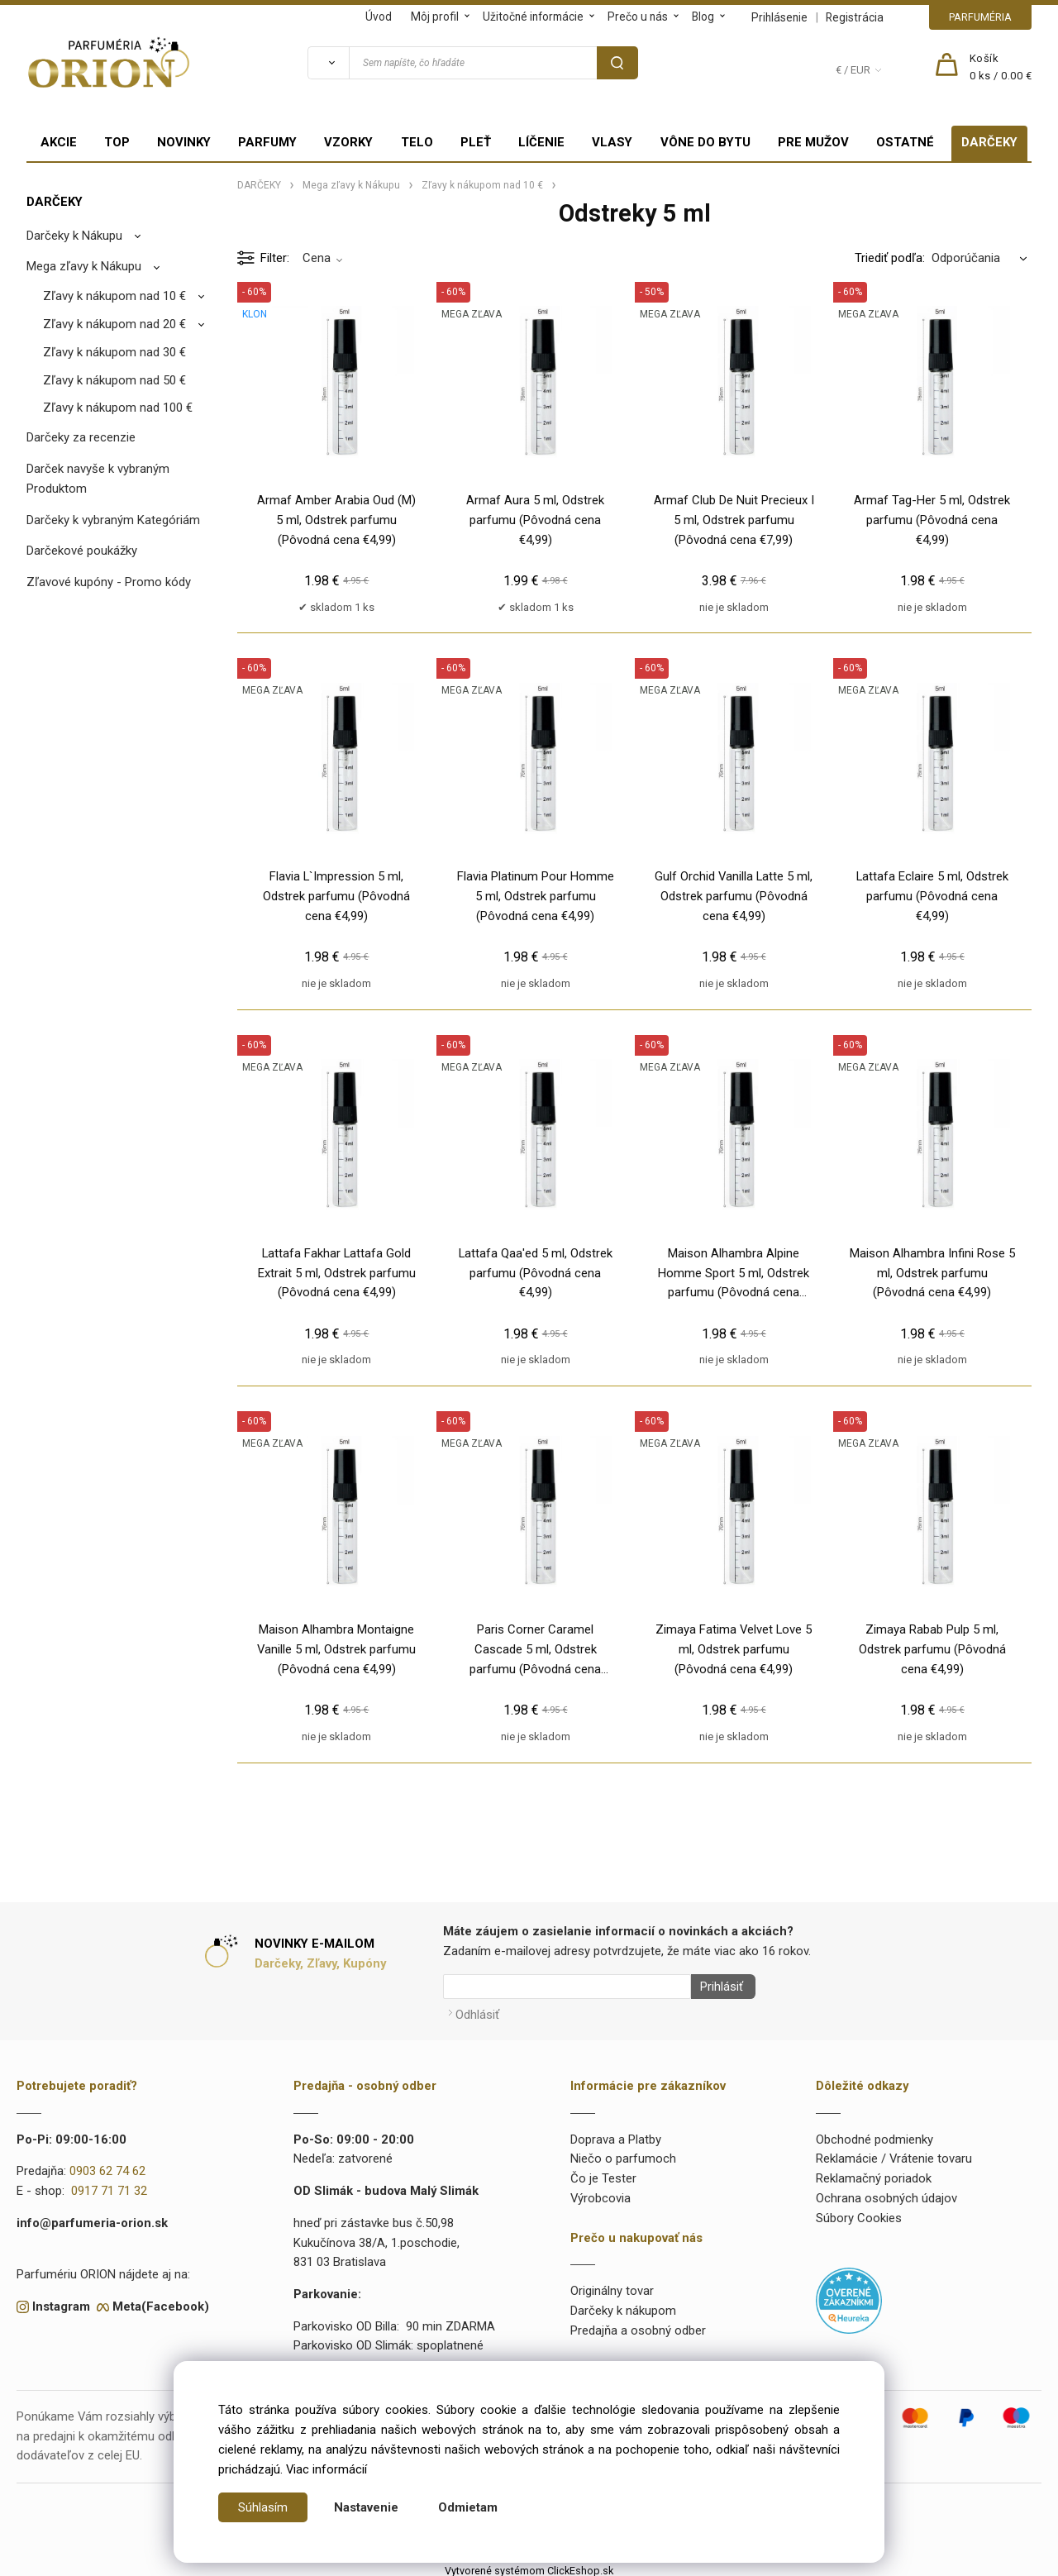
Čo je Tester (603, 2173)
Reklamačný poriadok (874, 2173)
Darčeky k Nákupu (74, 235)
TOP (117, 142)
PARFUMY (267, 142)
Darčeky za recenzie (81, 437)
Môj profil (435, 16)
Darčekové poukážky (81, 550)
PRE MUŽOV (813, 142)
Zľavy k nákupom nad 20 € (114, 324)
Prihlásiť (716, 1986)
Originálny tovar (612, 2286)
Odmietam (468, 2507)
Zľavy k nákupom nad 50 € (114, 380)
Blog (703, 16)
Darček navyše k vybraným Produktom (97, 478)
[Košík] (1001, 67)
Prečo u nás (638, 16)
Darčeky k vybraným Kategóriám (113, 520)
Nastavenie (366, 2507)
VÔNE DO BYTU (705, 142)
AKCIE (59, 142)
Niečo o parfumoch (623, 2154)
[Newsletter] (567, 1986)
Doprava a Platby (615, 2134)
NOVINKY (184, 142)
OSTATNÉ (905, 142)
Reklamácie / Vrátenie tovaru (894, 2154)
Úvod (378, 16)
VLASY (612, 142)
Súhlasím (263, 2507)
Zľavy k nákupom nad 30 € (114, 352)
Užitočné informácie (533, 16)
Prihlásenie (779, 17)
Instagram (61, 2301)
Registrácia (855, 17)
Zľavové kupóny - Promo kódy (108, 582)
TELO (417, 142)
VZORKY (348, 142)
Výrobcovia (600, 2193)
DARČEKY (989, 142)
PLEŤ (475, 142)
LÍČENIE (541, 142)
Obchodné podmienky (874, 2134)
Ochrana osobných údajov (886, 2193)
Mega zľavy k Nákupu (83, 266)
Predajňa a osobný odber (638, 2325)
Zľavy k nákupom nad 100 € (118, 407)
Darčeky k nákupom (623, 2305)
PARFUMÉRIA (980, 17)
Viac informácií (326, 2469)
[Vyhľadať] (328, 62)
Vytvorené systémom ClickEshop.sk (529, 2565)
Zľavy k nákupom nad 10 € (114, 296)
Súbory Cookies (859, 2213)
